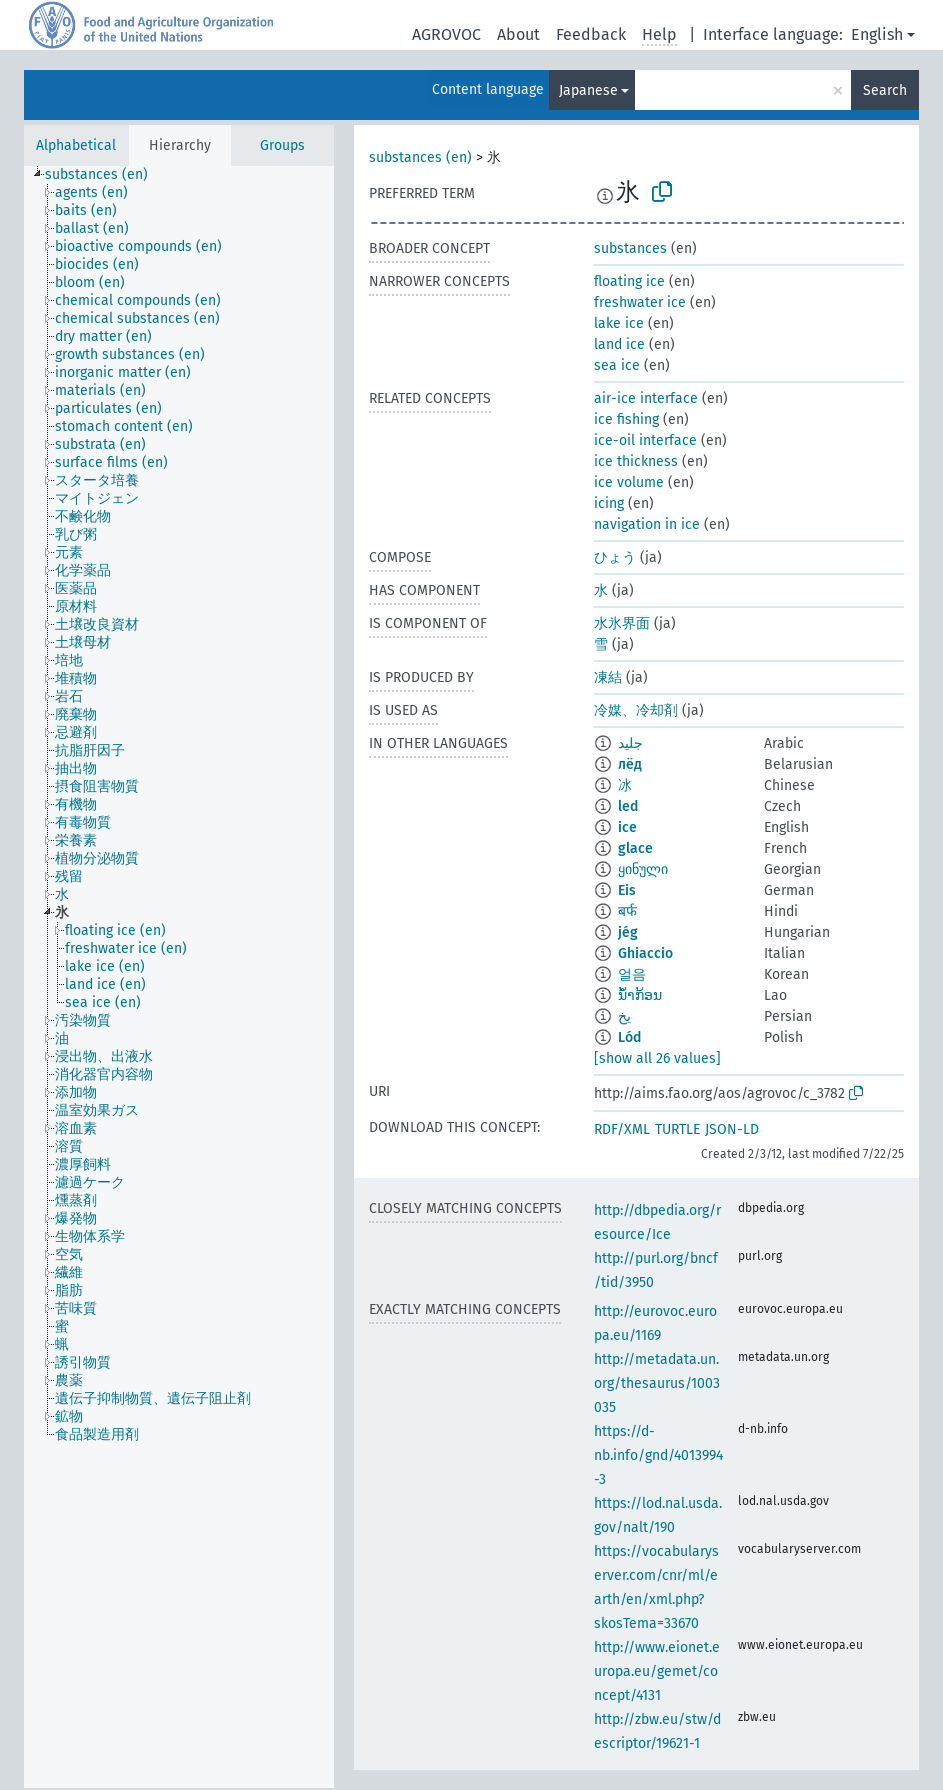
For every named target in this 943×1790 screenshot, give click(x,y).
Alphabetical (76, 145)
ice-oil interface (645, 440)
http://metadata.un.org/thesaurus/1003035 (657, 1383)
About (518, 34)
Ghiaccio (645, 953)
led (628, 806)
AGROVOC (446, 34)
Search (885, 90)
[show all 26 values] (657, 1058)
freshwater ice (640, 302)
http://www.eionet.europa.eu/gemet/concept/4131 (657, 1671)
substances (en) (420, 157)
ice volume (629, 482)
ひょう (615, 557)
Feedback (591, 34)
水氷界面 (622, 623)
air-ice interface (646, 398)
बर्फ (627, 911)
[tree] (179, 977)
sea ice (617, 365)
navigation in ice (647, 524)
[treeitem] (105, 175)
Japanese (588, 90)
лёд (630, 764)
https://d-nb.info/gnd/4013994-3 (658, 1455)
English (877, 34)
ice (627, 827)
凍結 (608, 677)
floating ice (629, 281)
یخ (624, 1016)
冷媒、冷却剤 (636, 710)
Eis (627, 890)
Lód (629, 1037)
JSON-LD (732, 1129)
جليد (630, 743)
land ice (619, 344)
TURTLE (677, 1129)
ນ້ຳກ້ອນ (640, 995)
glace (635, 848)
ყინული (643, 869)
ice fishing (626, 419)
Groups (282, 145)
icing (609, 503)
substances (630, 248)
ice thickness (636, 461)
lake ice (619, 323)
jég (628, 932)
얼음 (632, 974)
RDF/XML (622, 1129)
